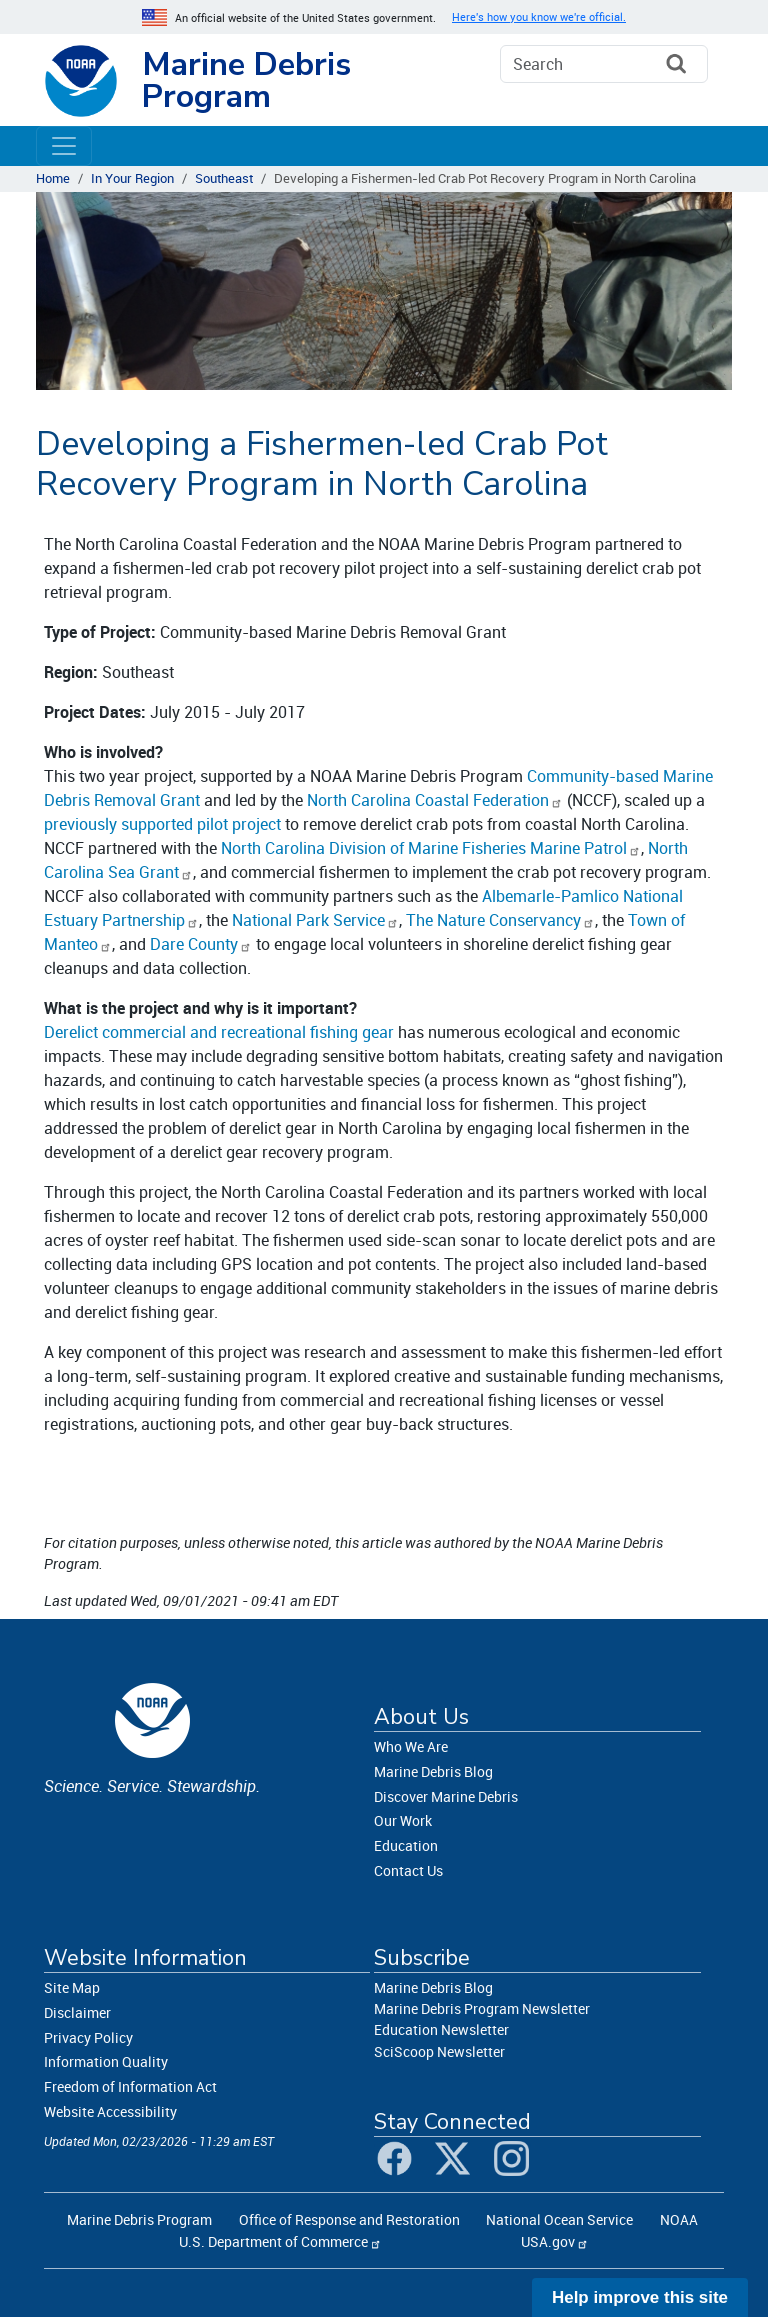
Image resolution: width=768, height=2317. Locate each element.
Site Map (72, 1987)
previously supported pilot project (162, 824)
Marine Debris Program (246, 80)
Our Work (403, 1820)
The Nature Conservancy (493, 920)
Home (53, 178)
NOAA (679, 2219)
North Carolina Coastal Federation (428, 800)
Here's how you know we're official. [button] (539, 17)
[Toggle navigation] (64, 146)
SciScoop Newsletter (439, 2051)
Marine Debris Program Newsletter (482, 2008)
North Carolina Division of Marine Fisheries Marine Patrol (424, 848)
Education (406, 1845)
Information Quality (106, 2061)
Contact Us (408, 1870)
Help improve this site (640, 2297)
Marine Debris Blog (433, 1771)
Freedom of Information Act (130, 2086)
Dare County (194, 944)
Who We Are (411, 1746)
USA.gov (548, 2241)
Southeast (224, 178)
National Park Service (308, 920)
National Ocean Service (559, 2219)
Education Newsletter (441, 2029)
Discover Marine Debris (446, 1796)
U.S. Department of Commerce (273, 2241)
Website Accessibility (110, 2111)
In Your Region (132, 178)
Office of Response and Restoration (349, 2219)
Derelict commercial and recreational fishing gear (219, 1032)
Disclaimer (77, 2012)
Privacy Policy (88, 2037)
